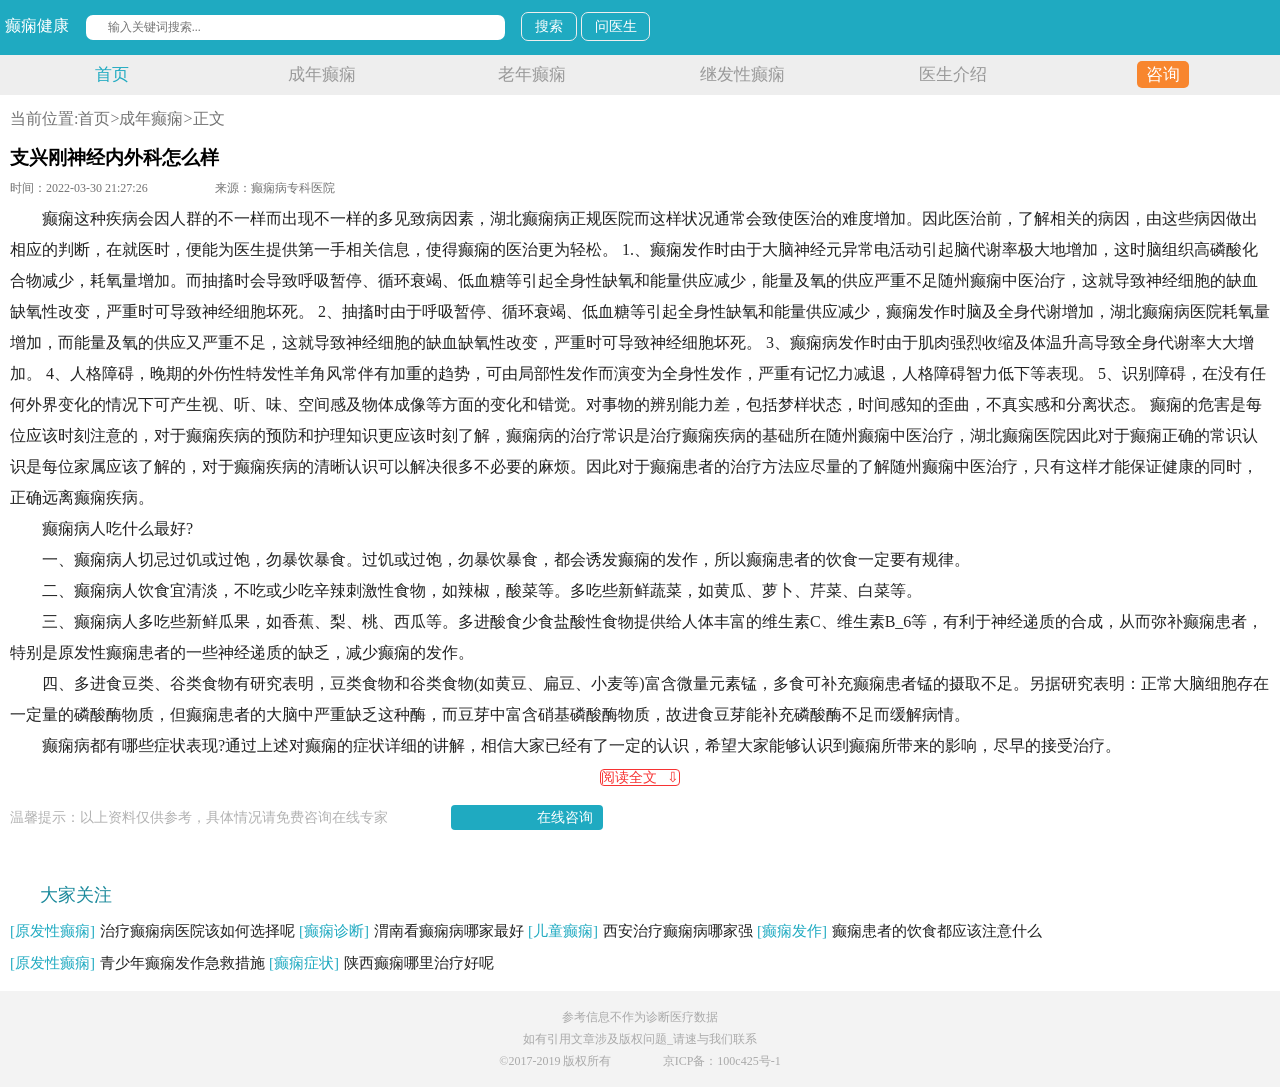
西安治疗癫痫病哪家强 (640, 931)
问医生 (616, 26)
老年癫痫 (532, 74)
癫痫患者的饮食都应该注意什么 (899, 931)
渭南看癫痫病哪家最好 (411, 931)
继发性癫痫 (742, 74)
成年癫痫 (322, 74)
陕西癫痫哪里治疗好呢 (381, 963)
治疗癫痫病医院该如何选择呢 (152, 931)
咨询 (1163, 74)
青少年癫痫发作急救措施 (137, 963)
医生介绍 (953, 74)
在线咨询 (565, 817)
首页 (112, 74)
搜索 (549, 26)
